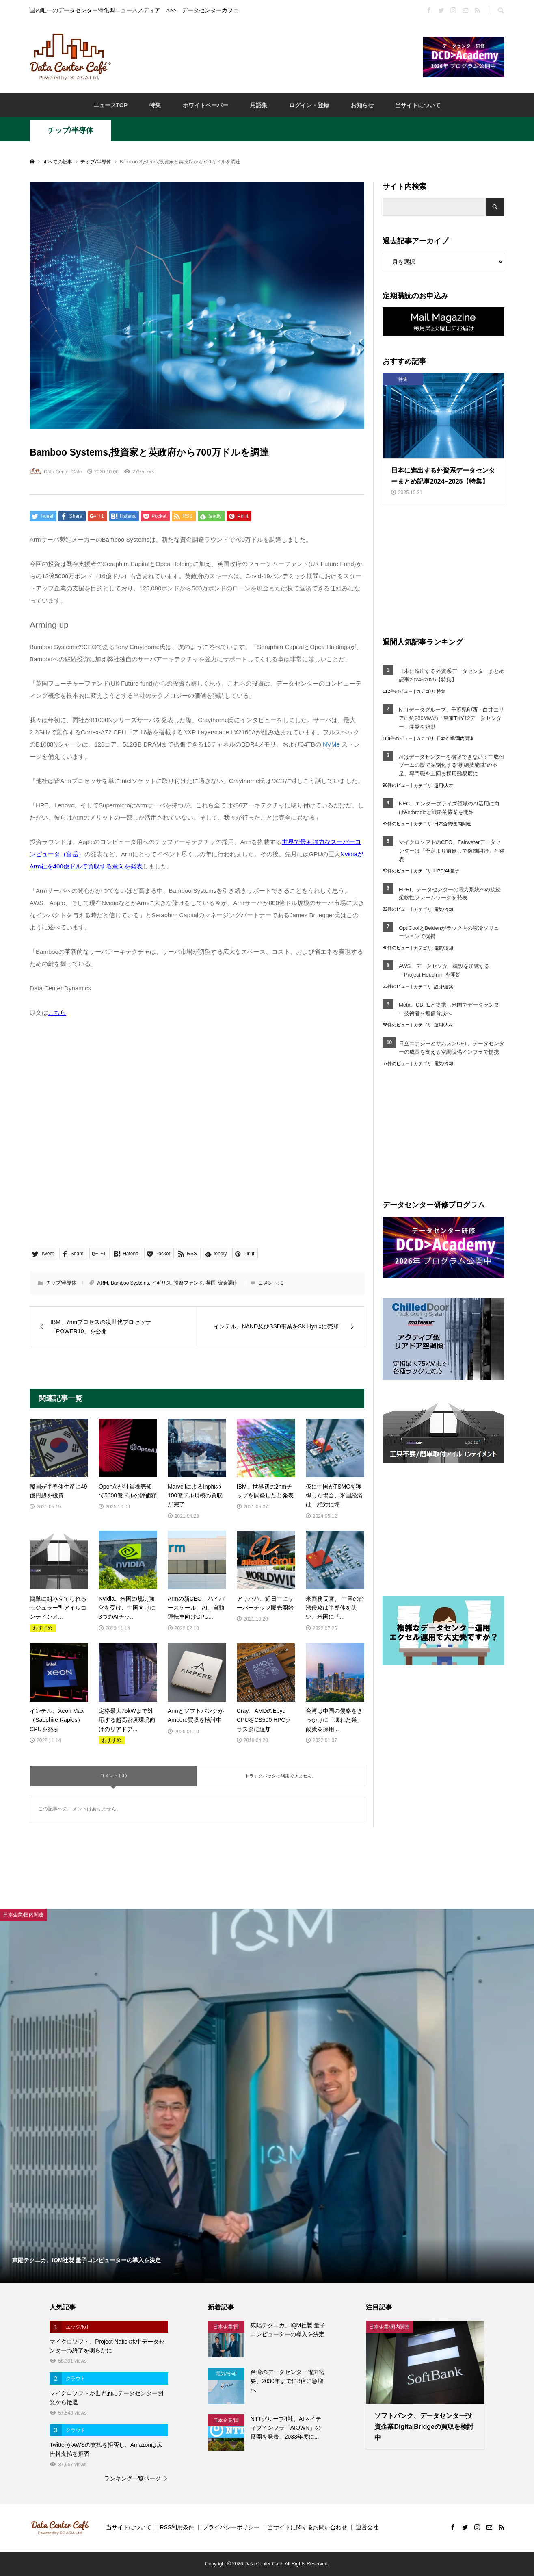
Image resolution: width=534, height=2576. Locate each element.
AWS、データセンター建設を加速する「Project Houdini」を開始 (444, 970)
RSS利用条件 (177, 2527)
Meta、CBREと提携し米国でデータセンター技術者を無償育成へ (449, 1009)
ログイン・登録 (309, 105)
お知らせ (362, 105)
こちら (57, 1012)
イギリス (161, 1283)
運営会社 (367, 2527)
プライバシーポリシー (231, 2527)
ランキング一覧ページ (132, 2478)
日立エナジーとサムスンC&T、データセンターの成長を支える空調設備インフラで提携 (451, 1047)
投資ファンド (188, 1283)
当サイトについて (418, 105)
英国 (211, 1283)
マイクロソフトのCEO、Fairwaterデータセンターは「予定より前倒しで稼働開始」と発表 (451, 850)
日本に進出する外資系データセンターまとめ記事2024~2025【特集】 (451, 675)
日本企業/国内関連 (455, 738)
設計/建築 (443, 986)
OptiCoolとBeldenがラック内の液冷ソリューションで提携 (449, 932)
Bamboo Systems (130, 1283)
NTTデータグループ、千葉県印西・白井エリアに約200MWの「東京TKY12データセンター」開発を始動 (451, 718)
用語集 (258, 105)
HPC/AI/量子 (446, 870)
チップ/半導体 (70, 130)
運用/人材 (443, 785)
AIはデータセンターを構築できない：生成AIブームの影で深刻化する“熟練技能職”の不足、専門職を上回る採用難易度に (451, 765)
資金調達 (228, 1283)
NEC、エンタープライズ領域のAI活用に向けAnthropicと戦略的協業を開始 (449, 808)
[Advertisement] (267, 56)
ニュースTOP (110, 105)
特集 (155, 105)
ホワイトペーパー (205, 105)
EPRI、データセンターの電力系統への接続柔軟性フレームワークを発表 (450, 893)
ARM (102, 1283)
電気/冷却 (443, 909)
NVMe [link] (331, 744)
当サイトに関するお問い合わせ (307, 2527)
